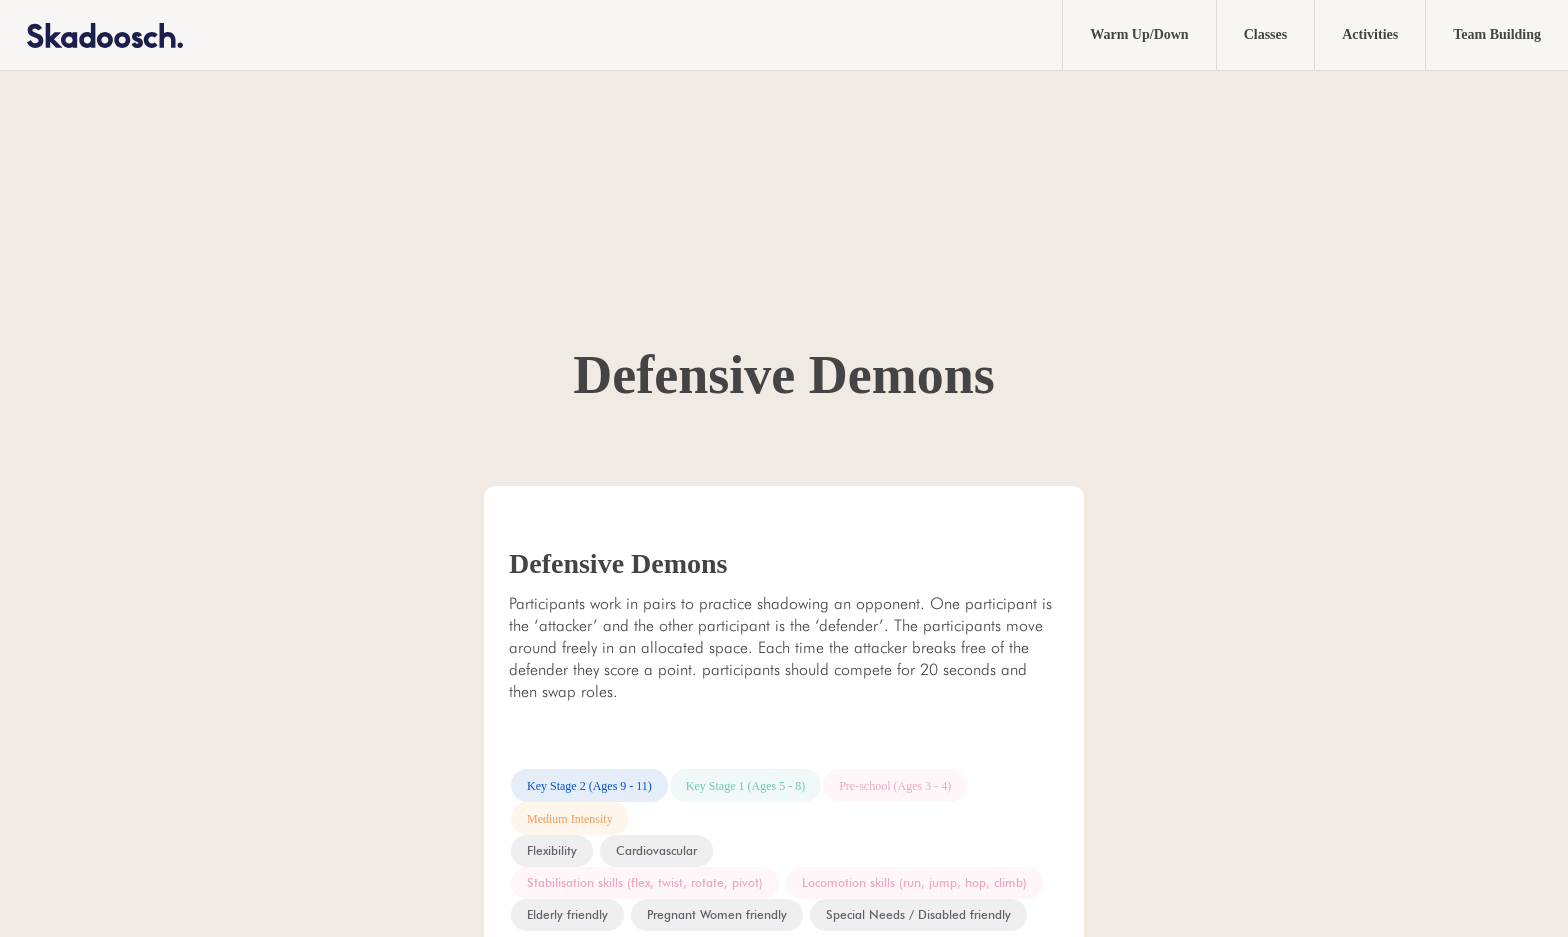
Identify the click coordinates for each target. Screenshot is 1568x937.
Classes (1266, 34)
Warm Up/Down (1139, 34)
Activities (1370, 34)
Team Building (1497, 34)
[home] (91, 34)
